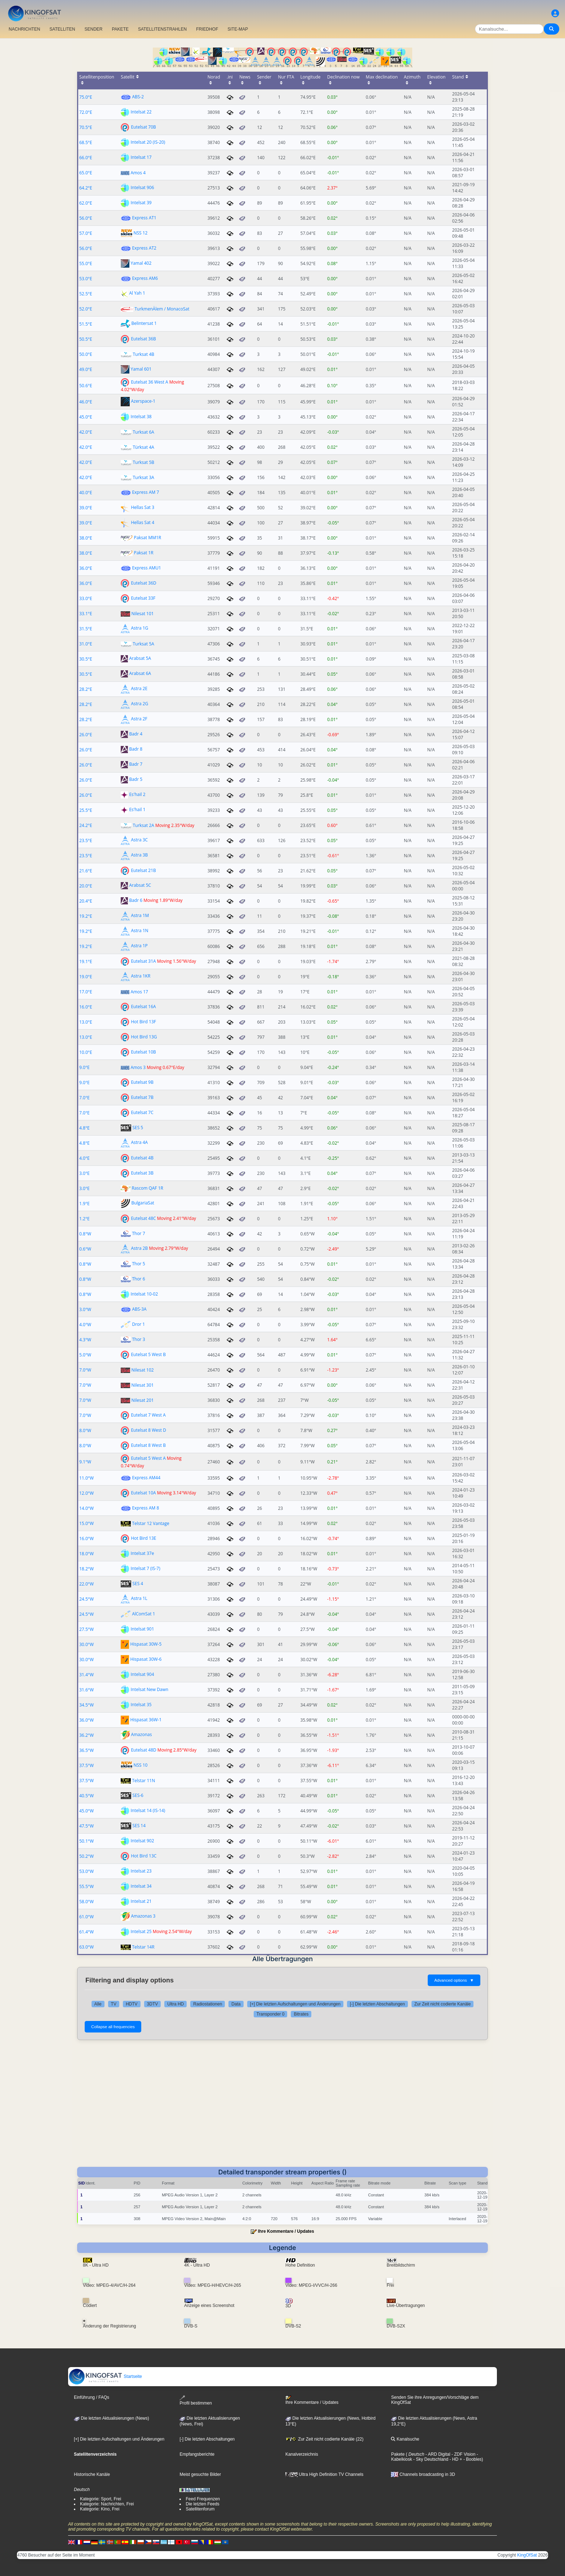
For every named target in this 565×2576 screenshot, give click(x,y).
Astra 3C (139, 840)
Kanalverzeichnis (301, 2454)
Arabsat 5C (140, 885)
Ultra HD (175, 2004)
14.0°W (86, 1508)
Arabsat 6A (140, 674)
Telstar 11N (143, 1780)
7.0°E (84, 1098)
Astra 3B (139, 855)
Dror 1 (138, 1324)
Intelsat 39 (140, 203)
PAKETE (120, 29)
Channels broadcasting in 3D (423, 2474)
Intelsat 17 (140, 157)
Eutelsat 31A (143, 961)
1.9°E (84, 1203)
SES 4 (137, 1583)
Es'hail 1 (137, 810)
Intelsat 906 (142, 187)
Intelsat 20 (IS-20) (147, 142)
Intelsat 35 (140, 1704)
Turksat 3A (143, 477)
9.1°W (85, 1462)
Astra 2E (139, 689)
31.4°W (86, 1675)
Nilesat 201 (142, 1400)
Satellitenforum (200, 2509)
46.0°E (85, 402)
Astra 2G (139, 704)
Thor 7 (138, 1233)
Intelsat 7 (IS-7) (145, 1568)
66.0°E (85, 158)
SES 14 (139, 1826)
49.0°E (85, 369)
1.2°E (84, 1219)
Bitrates (301, 2014)
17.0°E (85, 992)
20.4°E (85, 901)
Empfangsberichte (196, 2454)
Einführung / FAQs (91, 2397)
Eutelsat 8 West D (148, 1430)
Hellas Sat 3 (142, 507)
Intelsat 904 (142, 1674)
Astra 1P (139, 946)
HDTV (132, 2004)
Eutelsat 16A (143, 1006)
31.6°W (86, 1690)
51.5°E (85, 324)
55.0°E (85, 263)
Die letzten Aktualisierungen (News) (111, 2418)
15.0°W (86, 1523)
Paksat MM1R (147, 538)
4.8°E (84, 1128)
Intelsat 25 (140, 1931)
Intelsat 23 (140, 1871)
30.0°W (86, 1644)
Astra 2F (139, 719)
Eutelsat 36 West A (149, 382)
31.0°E (85, 644)
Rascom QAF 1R (147, 1188)
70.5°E (85, 127)
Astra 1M (140, 916)
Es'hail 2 (137, 795)
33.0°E (85, 598)
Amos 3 (138, 1067)
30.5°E (85, 659)
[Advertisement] (282, 2101)
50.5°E (85, 339)
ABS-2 (138, 97)
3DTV (152, 2004)
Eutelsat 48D (143, 1750)
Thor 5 (138, 1264)
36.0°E (85, 568)
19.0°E (85, 977)
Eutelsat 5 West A (148, 1458)
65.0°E (85, 173)
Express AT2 (144, 248)
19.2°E (85, 916)
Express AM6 (145, 278)
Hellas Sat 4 (142, 522)
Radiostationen (207, 2004)
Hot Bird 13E (143, 1538)
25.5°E (85, 810)
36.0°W (86, 1720)
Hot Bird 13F (143, 1022)
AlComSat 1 (143, 1614)
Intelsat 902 (142, 1841)
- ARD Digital (437, 2454)
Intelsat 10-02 (144, 1294)
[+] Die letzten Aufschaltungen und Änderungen (295, 2004)
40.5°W (86, 1796)
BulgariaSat (142, 1203)
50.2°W (86, 1856)
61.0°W (86, 1917)
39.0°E (85, 508)
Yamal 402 (140, 263)
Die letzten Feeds (202, 2503)
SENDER (93, 29)
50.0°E (85, 354)
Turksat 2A (143, 825)
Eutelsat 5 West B (148, 1354)
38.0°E (85, 538)
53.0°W (86, 1871)
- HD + (455, 2459)
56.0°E (85, 218)
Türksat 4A (143, 447)
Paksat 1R (143, 553)
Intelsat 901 (142, 1629)
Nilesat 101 (142, 614)
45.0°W (86, 1811)
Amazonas (141, 1735)
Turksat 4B (143, 354)
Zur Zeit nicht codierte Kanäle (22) (324, 2439)
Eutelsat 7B (142, 1097)
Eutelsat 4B (142, 1158)
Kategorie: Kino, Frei (99, 2509)
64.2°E (85, 188)
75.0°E (85, 97)
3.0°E (84, 1173)
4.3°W (85, 1340)
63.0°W (86, 1947)
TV (113, 2004)
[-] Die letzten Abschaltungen (377, 2004)
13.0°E (85, 1022)
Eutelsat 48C (143, 1218)
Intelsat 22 (140, 112)
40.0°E (85, 492)
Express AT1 (144, 218)
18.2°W (86, 1569)
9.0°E (84, 1067)
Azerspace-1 (143, 401)
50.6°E (85, 386)
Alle (98, 2004)
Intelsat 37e (142, 1553)
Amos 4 (138, 173)
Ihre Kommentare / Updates (286, 2231)
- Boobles (472, 2459)
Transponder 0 (271, 2014)
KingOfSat (527, 2555)
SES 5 (137, 1127)
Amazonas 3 (143, 1916)
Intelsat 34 (140, 1886)
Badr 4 (135, 734)
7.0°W (85, 1370)
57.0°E (85, 233)
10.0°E (85, 1052)
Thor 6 (138, 1279)
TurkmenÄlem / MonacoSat (161, 309)
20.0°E (85, 886)
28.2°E (85, 689)
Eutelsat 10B (143, 1052)
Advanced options (454, 1980)
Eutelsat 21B (143, 870)
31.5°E (85, 629)
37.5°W (86, 1765)
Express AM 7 (145, 492)
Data (235, 2004)
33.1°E (85, 614)
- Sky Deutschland (430, 2459)
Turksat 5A (143, 644)
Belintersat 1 (143, 324)
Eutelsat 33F (143, 598)
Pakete (397, 2454)
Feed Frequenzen (203, 2498)
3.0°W (85, 1309)
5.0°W (85, 1355)
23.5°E (85, 840)
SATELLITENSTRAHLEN (162, 29)
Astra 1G (139, 628)
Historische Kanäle (92, 2474)
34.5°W (86, 1705)
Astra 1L (139, 1599)
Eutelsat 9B (142, 1082)
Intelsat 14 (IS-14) (147, 1810)
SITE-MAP (237, 29)
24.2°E (85, 825)
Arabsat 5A (140, 659)
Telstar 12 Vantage (150, 1523)
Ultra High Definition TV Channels (324, 2474)
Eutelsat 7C (142, 1112)
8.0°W (85, 1430)
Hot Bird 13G (144, 1037)
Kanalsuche (405, 2439)
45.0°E (85, 417)
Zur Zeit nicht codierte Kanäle (442, 2004)
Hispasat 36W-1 (145, 1720)
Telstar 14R (143, 1947)
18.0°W (86, 1554)
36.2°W (86, 1735)
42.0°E (85, 432)
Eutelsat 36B (143, 339)
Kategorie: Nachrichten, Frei (107, 2503)
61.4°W (86, 1932)
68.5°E (85, 142)
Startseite (105, 2376)
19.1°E (85, 961)
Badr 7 (135, 764)
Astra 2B (139, 1248)
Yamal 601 (140, 369)
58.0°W (86, 1902)
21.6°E (85, 871)
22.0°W (86, 1584)
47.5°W (86, 1826)
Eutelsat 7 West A (148, 1415)
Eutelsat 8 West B (148, 1445)
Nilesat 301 (142, 1385)
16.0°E (85, 1007)
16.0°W (86, 1538)
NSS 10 (140, 1765)
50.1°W (86, 1841)
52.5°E (85, 294)
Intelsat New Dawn (149, 1689)
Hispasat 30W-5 (145, 1644)
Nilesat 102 (142, 1370)
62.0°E (85, 203)
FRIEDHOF (207, 29)
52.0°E (85, 309)
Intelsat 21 (140, 1901)
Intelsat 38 (140, 416)
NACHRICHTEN (24, 29)
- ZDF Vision (463, 2454)
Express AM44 (146, 1478)
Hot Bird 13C (143, 1856)
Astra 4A (139, 1143)
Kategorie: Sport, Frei (100, 2498)
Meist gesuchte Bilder (200, 2474)
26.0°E (85, 735)
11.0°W (86, 1478)
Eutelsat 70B (143, 127)
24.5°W (86, 1599)
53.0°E (85, 279)
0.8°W (85, 1234)
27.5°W (86, 1629)
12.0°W (86, 1493)
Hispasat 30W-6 (145, 1659)
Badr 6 (135, 901)
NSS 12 (140, 233)
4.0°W (85, 1324)
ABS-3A (139, 1309)
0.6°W (85, 1249)
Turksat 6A (143, 432)
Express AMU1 (146, 568)
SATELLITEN (62, 29)
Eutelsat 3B (142, 1173)
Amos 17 (139, 992)
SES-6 (137, 1795)
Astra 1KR (140, 976)
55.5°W (86, 1886)
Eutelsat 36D (143, 583)
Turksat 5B (143, 462)
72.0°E (85, 112)
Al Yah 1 (137, 293)
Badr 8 (135, 749)
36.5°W (86, 1750)
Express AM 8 (145, 1508)
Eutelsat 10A (143, 1493)
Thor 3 (138, 1339)
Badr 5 (135, 780)
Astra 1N (139, 931)
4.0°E (84, 1158)
